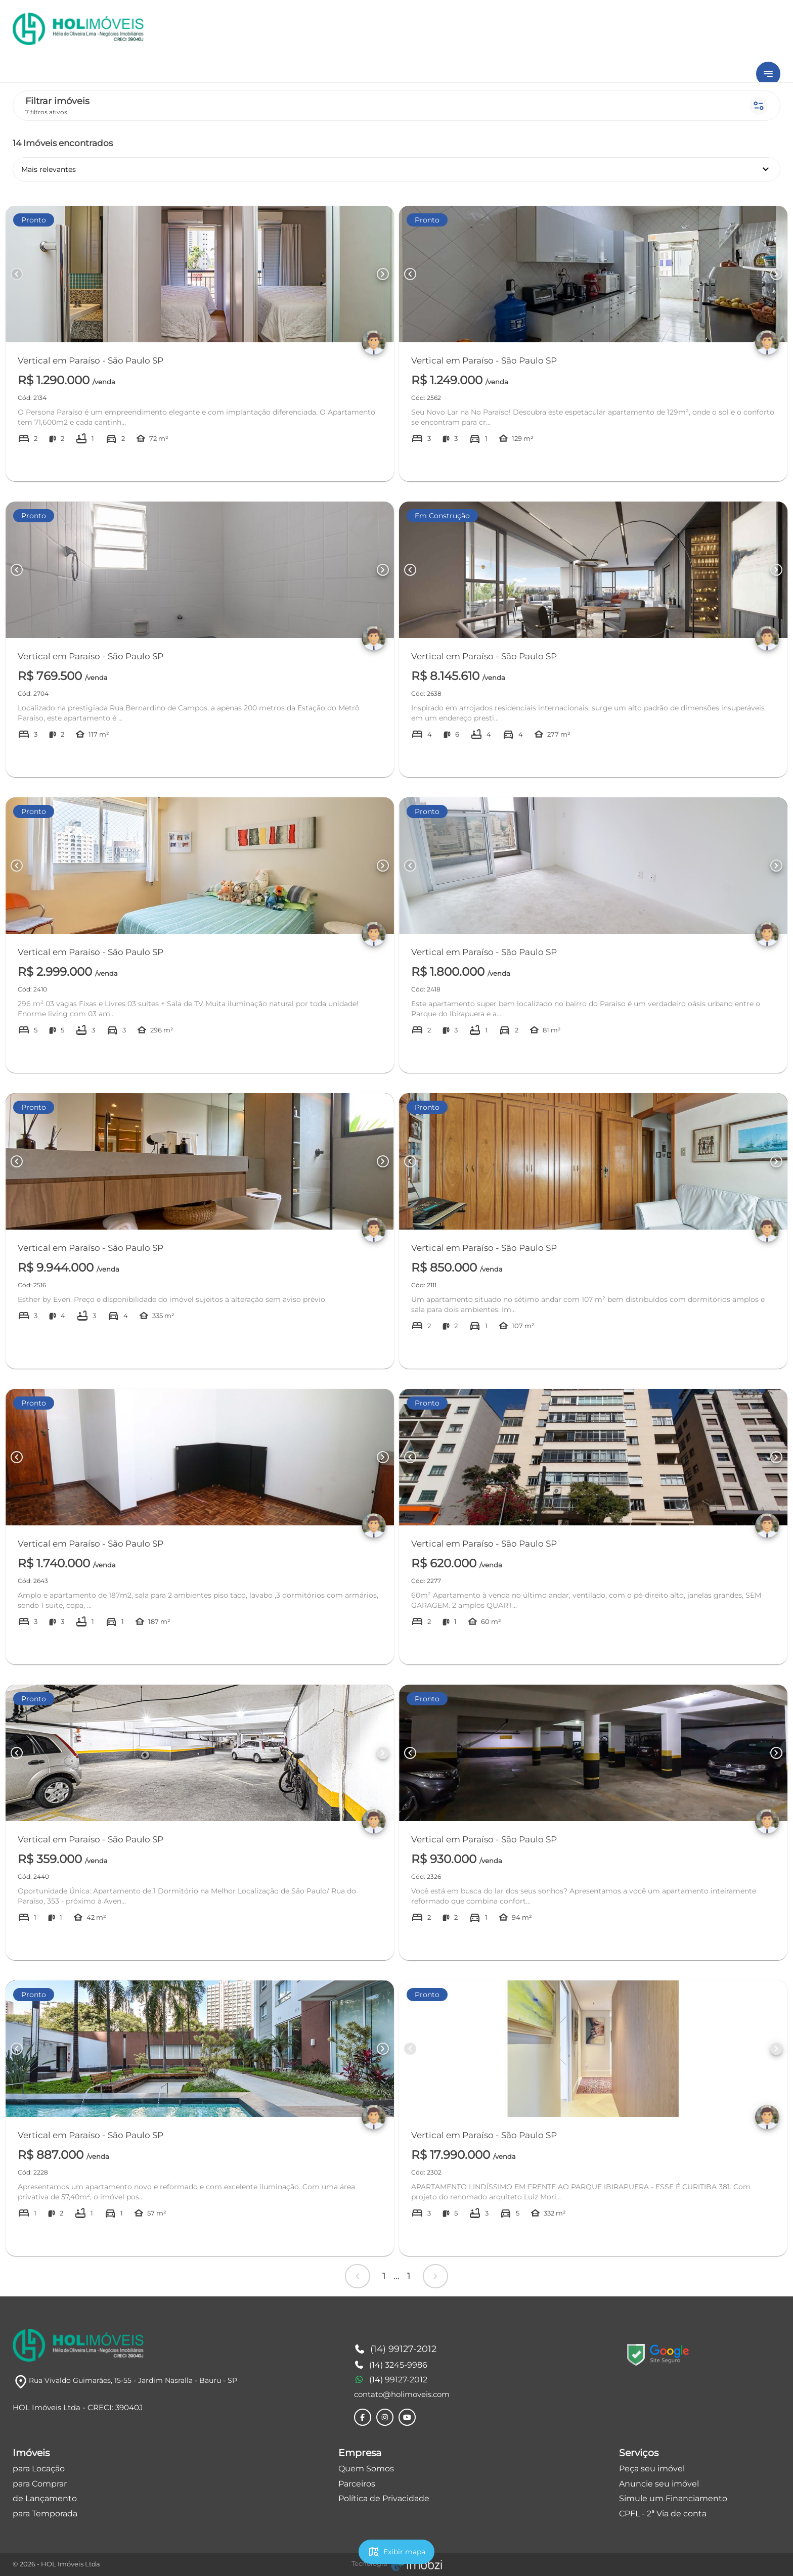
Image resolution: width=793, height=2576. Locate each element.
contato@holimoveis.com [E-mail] (402, 2394)
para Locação (39, 2468)
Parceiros (356, 2484)
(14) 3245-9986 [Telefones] (390, 2365)
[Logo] (78, 2345)
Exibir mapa (396, 2552)
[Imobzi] (396, 2563)
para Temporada (45, 2513)
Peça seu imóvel (652, 2468)
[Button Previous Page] (17, 274)
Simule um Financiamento (673, 2498)
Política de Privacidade (383, 2498)
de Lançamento (45, 2498)
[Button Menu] (768, 74)
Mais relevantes (396, 169)
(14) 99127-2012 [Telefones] (395, 2349)
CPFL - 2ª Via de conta (663, 2513)
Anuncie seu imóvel (659, 2484)
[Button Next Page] (383, 274)
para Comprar (40, 2484)
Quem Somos (366, 2468)
